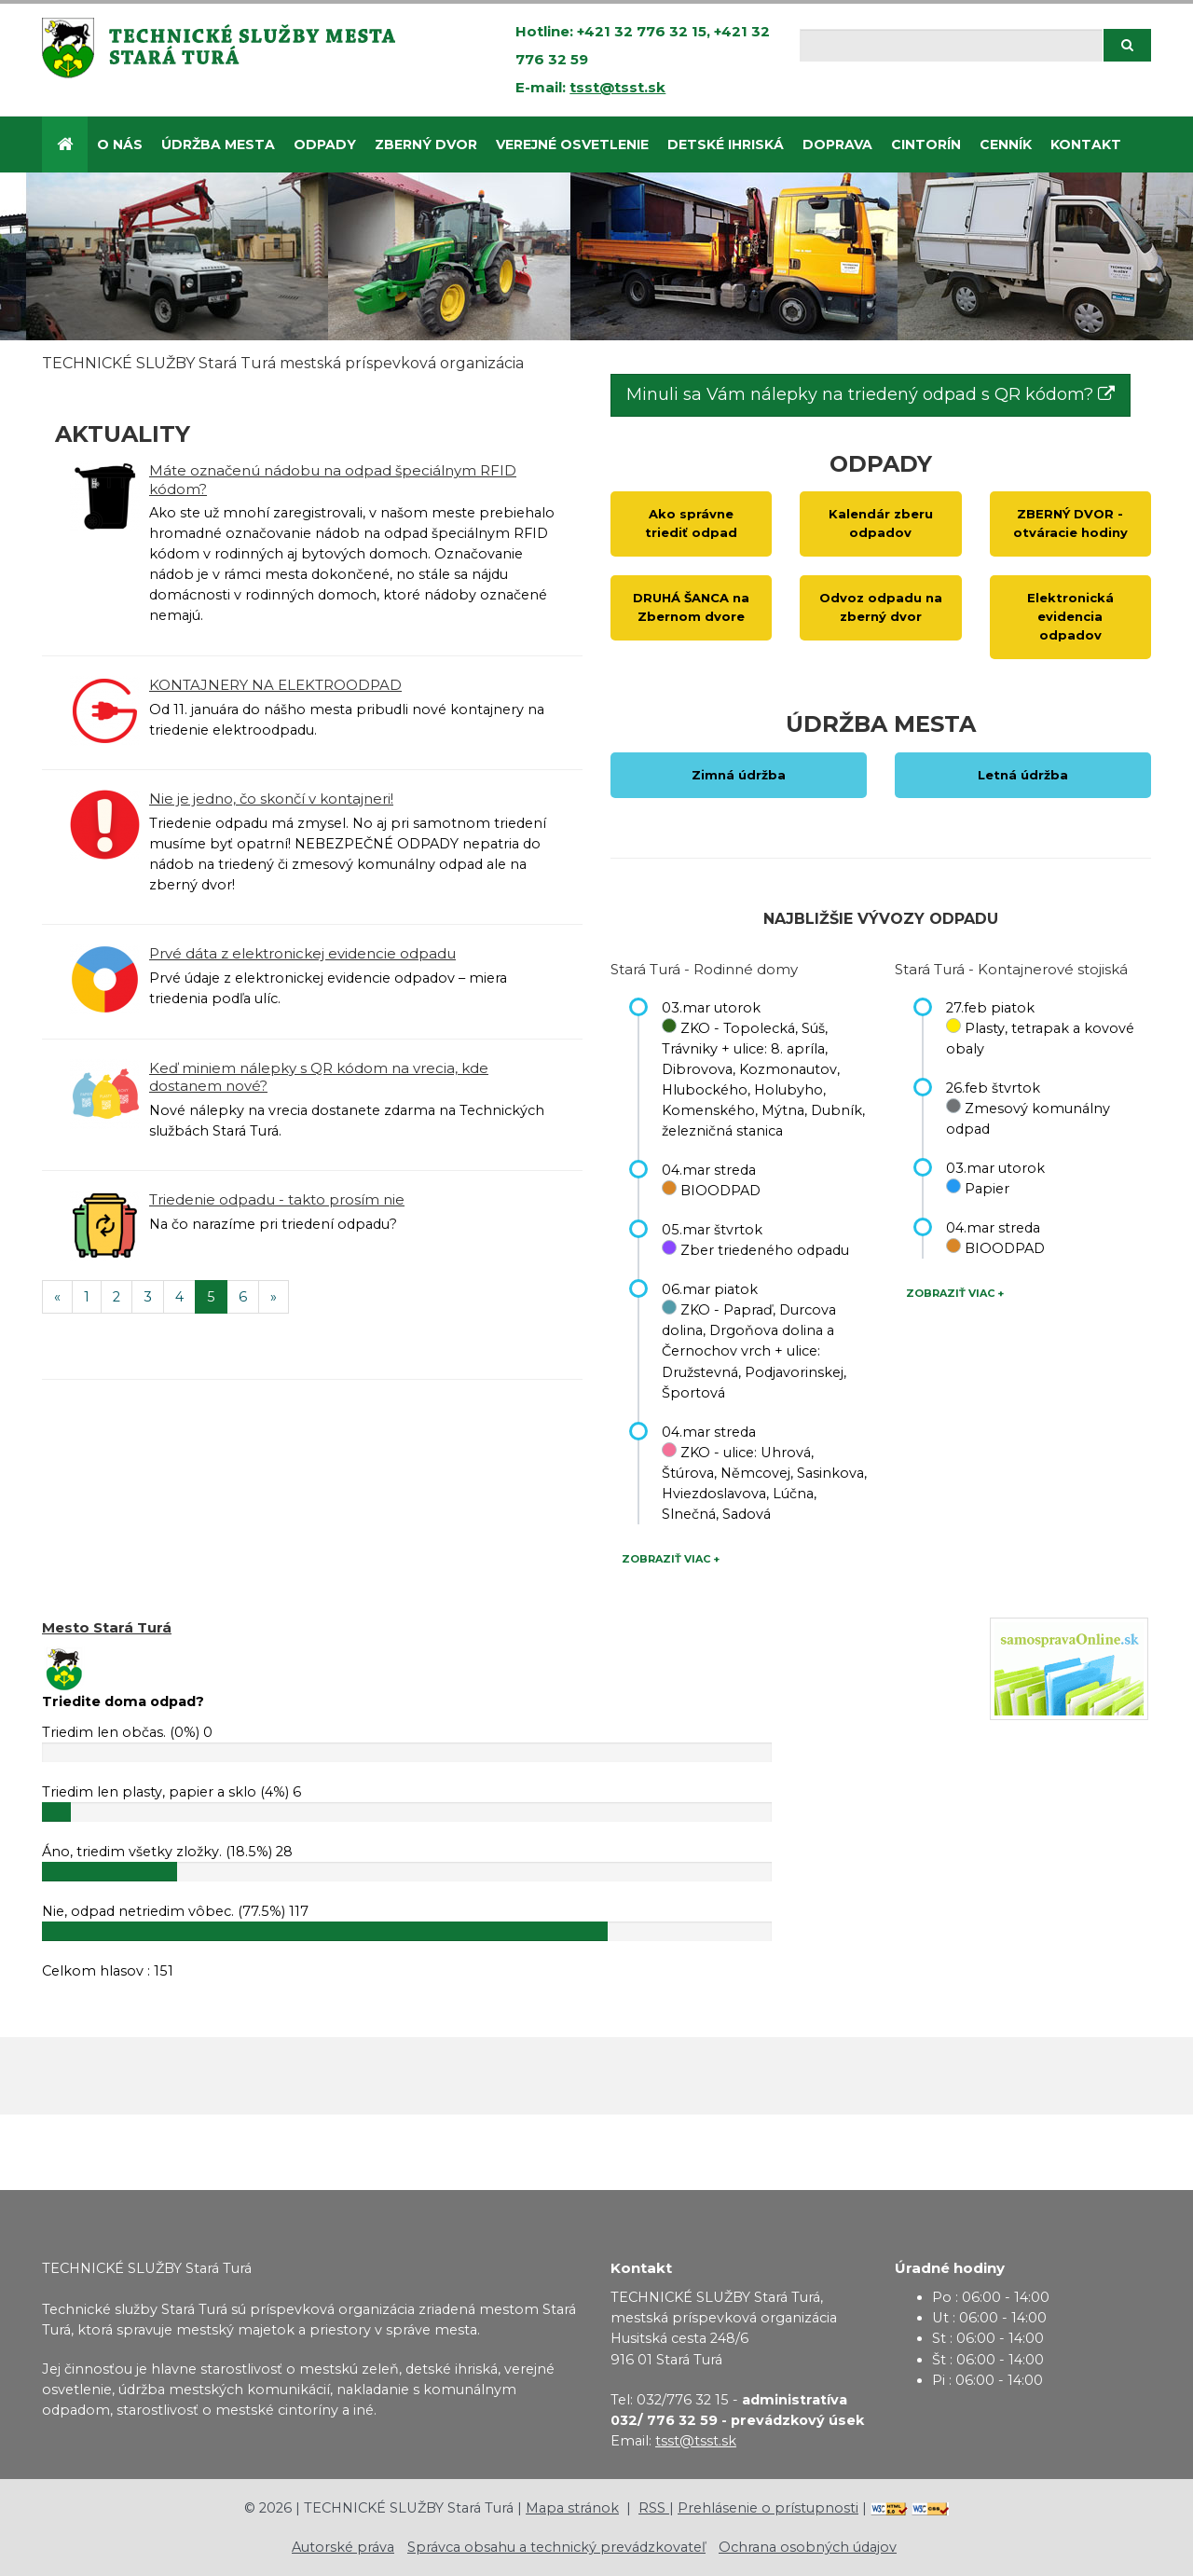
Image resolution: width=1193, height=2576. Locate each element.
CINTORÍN (926, 144)
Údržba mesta (218, 144)
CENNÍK (1006, 144)
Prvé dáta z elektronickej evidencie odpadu (302, 953)
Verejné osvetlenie (572, 144)
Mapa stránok (572, 2508)
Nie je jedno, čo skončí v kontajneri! (271, 798)
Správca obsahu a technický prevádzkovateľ (556, 2547)
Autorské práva (343, 2547)
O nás (120, 144)
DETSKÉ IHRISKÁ (725, 144)
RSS (653, 2508)
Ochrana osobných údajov (808, 2547)
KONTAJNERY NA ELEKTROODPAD (275, 685)
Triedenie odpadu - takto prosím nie (277, 1199)
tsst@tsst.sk (617, 87)
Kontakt (1085, 144)
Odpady (325, 144)
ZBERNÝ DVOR (426, 144)
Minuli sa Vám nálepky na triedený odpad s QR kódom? (870, 394)
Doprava (837, 144)
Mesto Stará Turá (106, 1627)
